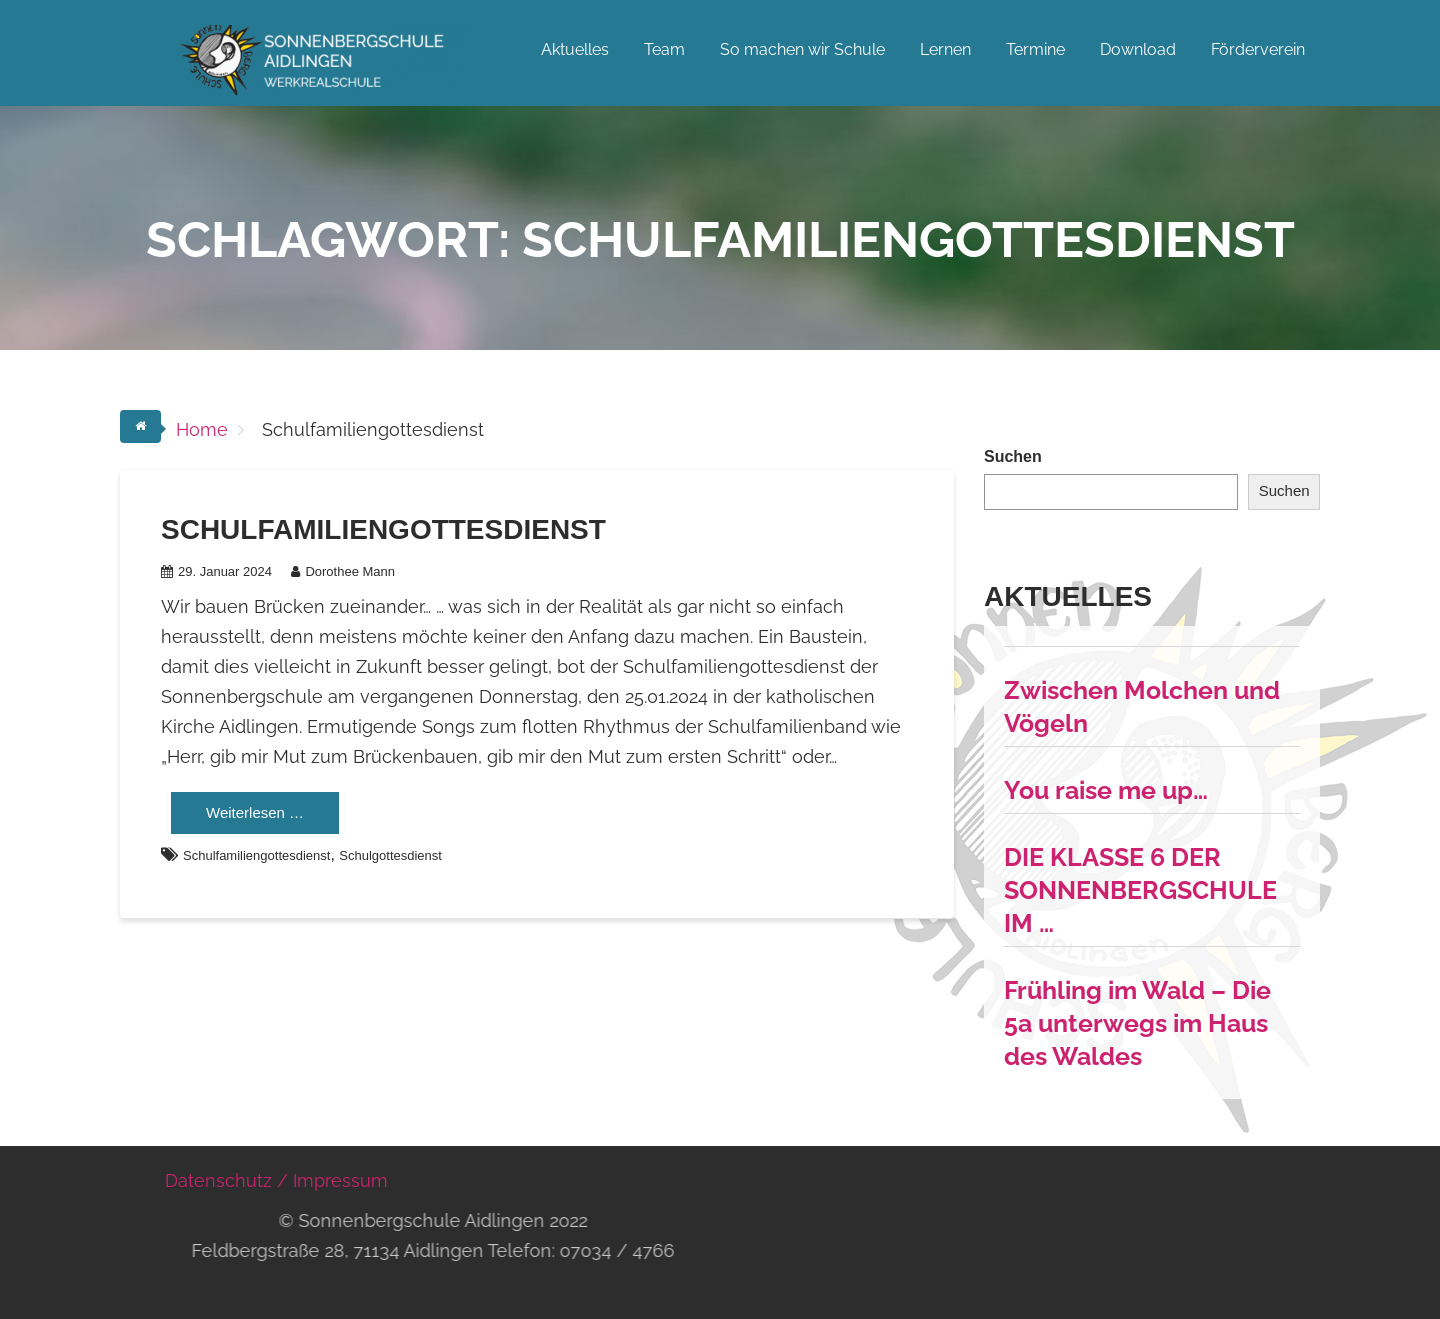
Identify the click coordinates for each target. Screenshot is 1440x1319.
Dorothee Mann (343, 571)
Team (664, 49)
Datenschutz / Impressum (276, 1180)
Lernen (945, 49)
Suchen (1013, 456)
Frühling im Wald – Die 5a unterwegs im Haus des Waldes (1137, 1023)
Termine (1035, 49)
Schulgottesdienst (390, 855)
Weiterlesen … (255, 812)
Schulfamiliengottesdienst (383, 529)
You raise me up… (1106, 790)
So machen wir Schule (802, 49)
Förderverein (1258, 49)
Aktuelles (575, 49)
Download (1138, 49)
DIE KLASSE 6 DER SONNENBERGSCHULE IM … (1140, 890)
